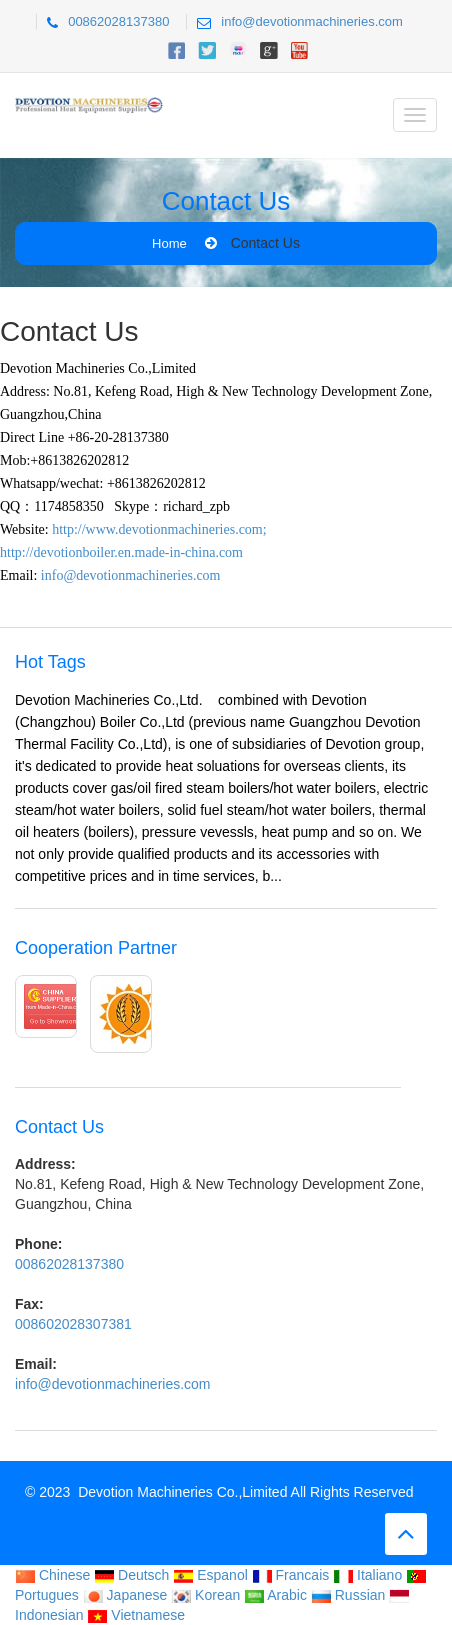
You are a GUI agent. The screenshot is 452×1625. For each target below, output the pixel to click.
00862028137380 (118, 21)
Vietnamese (136, 1615)
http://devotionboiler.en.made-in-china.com (121, 552)
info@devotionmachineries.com (312, 21)
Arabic (275, 1595)
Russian (348, 1595)
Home (169, 243)
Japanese (125, 1595)
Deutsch (131, 1575)
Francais (291, 1575)
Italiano (367, 1575)
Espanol (210, 1575)
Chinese (52, 1575)
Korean (205, 1595)
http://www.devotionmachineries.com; (159, 529)
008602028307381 (73, 1324)
